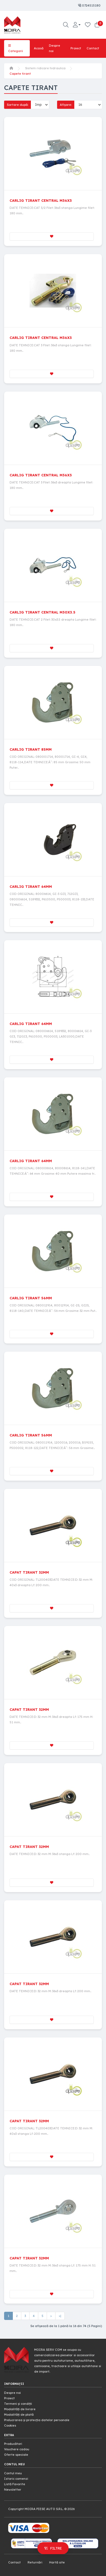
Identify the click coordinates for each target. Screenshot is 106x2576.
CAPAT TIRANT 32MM (29, 1572)
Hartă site (57, 2562)
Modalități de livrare (20, 2409)
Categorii (15, 48)
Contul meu (13, 2473)
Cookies (10, 2425)
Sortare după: (17, 105)
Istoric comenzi (16, 2479)
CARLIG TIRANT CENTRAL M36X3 (41, 200)
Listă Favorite (14, 2484)
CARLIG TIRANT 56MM (31, 1298)
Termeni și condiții (18, 2404)
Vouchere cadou (16, 2449)
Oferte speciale (16, 2455)
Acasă (38, 48)
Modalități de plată (19, 2414)
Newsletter (12, 2489)
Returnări (35, 2562)
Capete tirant (20, 74)
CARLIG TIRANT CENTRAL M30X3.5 (42, 612)
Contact (93, 48)
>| (60, 2316)
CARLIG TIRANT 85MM (31, 749)
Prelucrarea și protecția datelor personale (36, 2420)
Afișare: (66, 105)
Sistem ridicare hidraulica (45, 68)
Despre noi (54, 48)
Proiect (75, 48)
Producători (13, 2444)
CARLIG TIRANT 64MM (31, 886)
